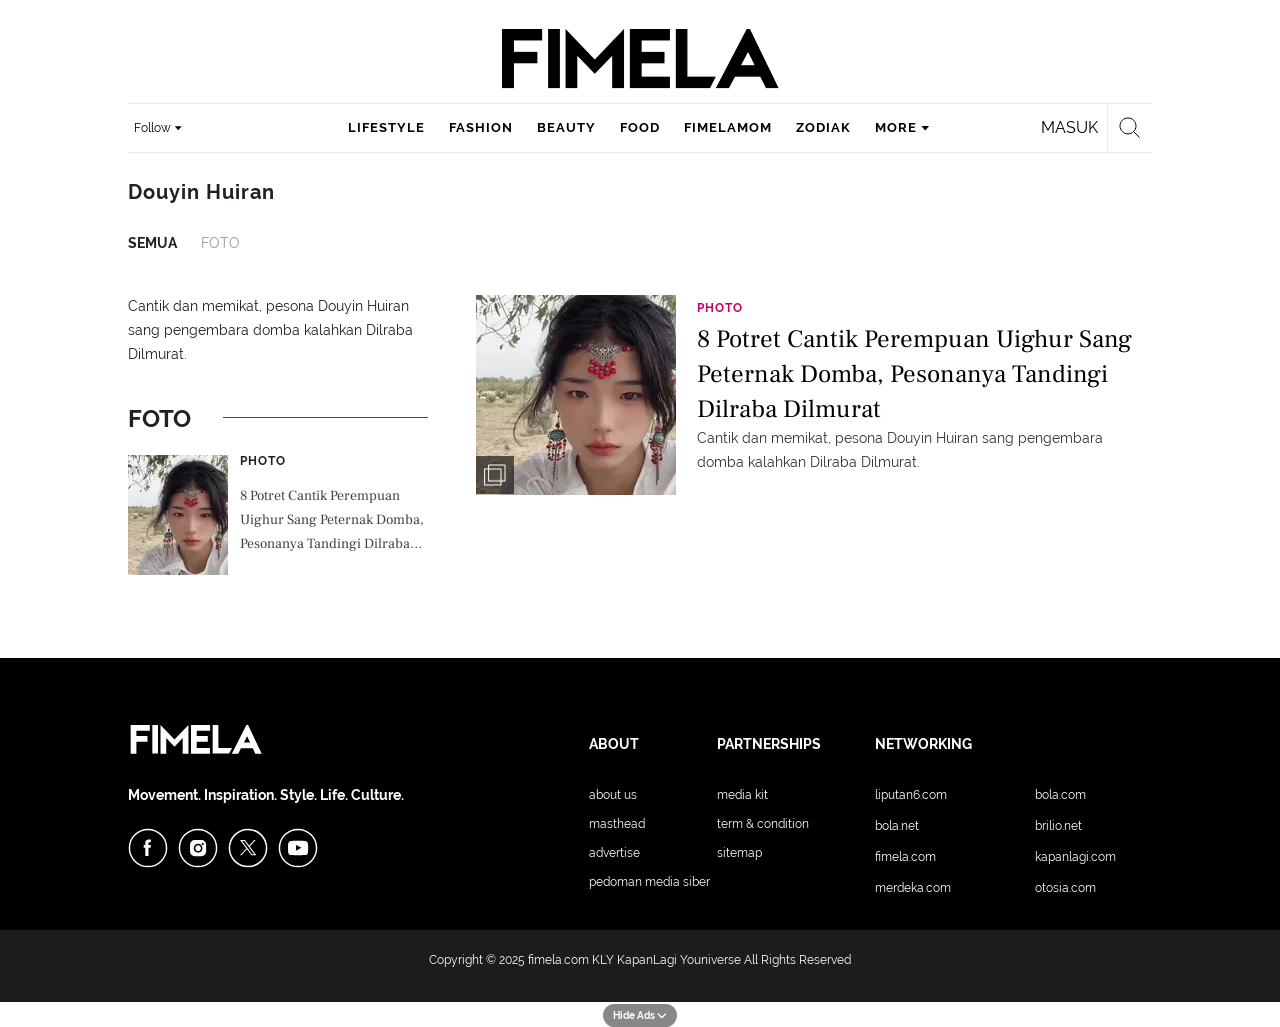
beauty (566, 127)
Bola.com (1060, 795)
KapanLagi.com (1075, 857)
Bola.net (897, 826)
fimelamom (728, 127)
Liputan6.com (911, 795)
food (640, 127)
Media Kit (742, 795)
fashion (481, 127)
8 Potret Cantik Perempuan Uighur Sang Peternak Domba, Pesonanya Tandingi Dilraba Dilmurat (332, 522)
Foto (220, 243)
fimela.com (558, 960)
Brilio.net (1058, 826)
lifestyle (386, 127)
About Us (613, 795)
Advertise (614, 853)
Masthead (617, 824)
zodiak (823, 127)
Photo (263, 461)
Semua (152, 243)
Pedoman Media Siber (649, 882)
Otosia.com (1065, 888)
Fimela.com (905, 857)
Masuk (1069, 127)
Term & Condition (763, 824)
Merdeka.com (913, 888)
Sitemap (739, 853)
